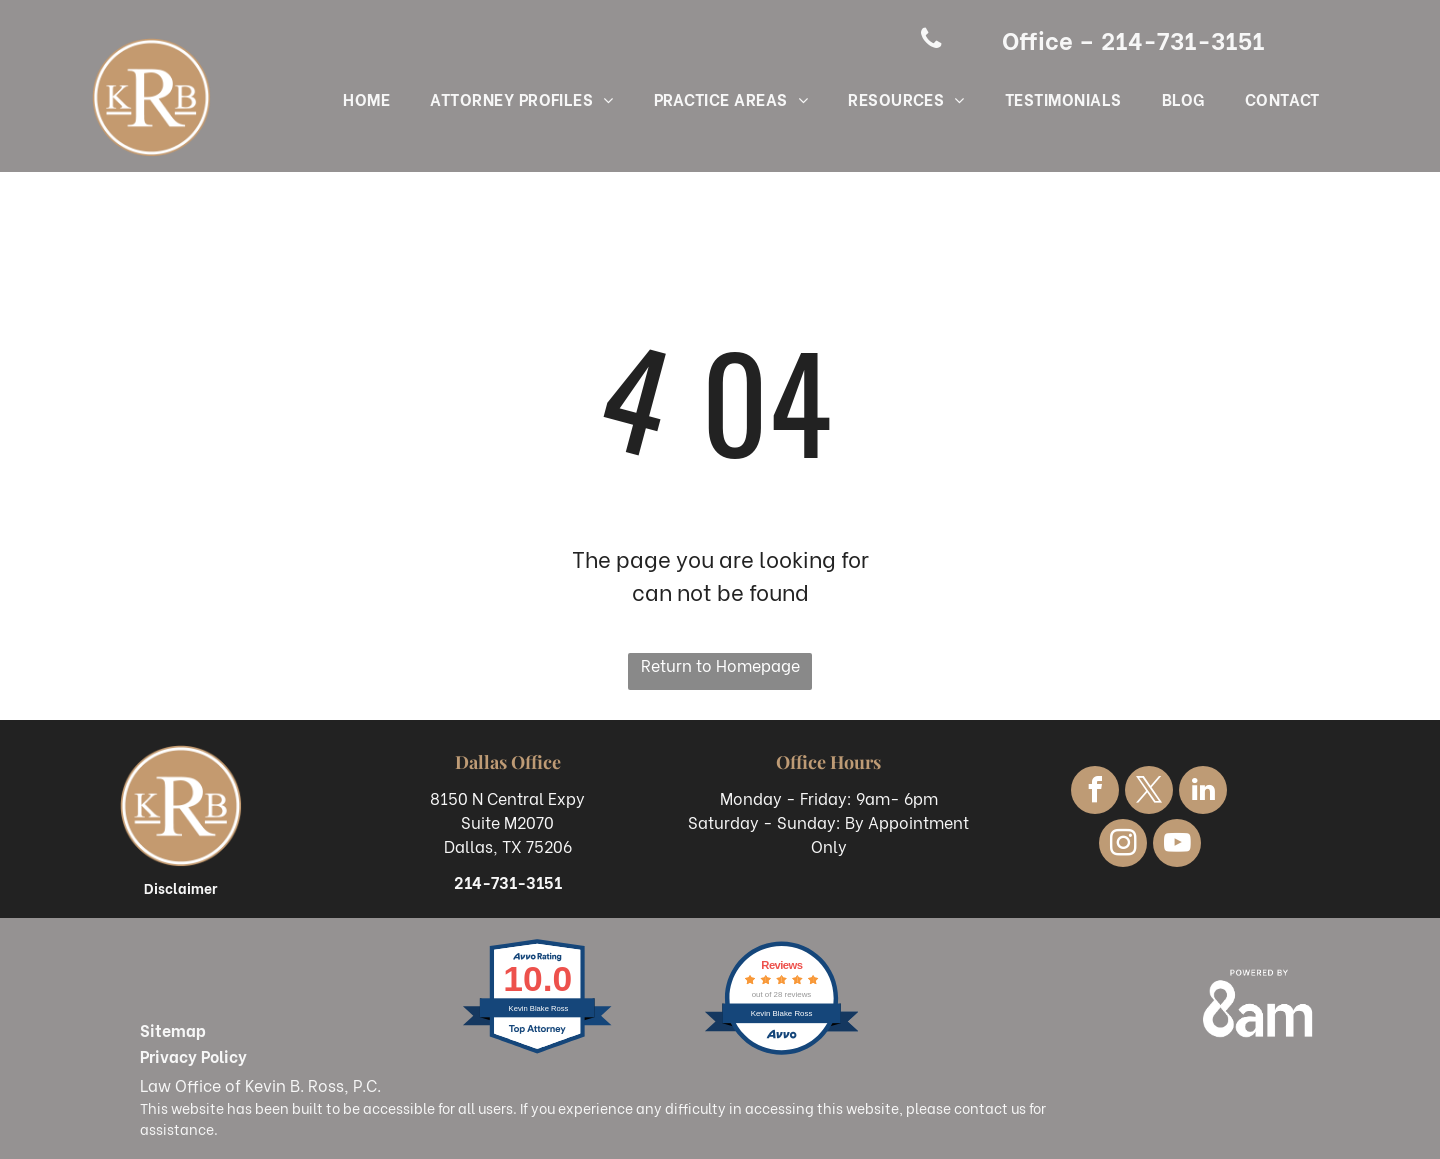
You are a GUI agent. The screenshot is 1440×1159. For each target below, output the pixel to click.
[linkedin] (1203, 792)
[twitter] (1149, 792)
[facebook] (1095, 792)
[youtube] (1177, 845)
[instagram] (1123, 845)
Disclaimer (180, 887)
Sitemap (173, 1029)
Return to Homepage (720, 664)
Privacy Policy (193, 1055)
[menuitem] (366, 100)
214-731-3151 (508, 881)
